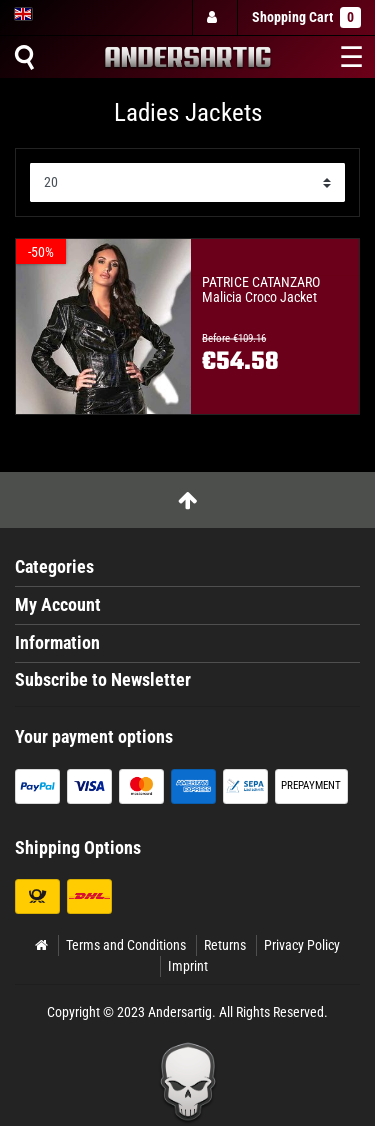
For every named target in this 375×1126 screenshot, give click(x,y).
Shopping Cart (306, 17)
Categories (54, 567)
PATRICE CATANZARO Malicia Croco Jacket (261, 290)
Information (57, 643)
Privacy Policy (302, 945)
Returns (225, 945)
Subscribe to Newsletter (103, 680)
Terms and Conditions (126, 945)
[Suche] (24, 57)
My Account (58, 605)
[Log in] (214, 17)
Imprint (188, 966)
